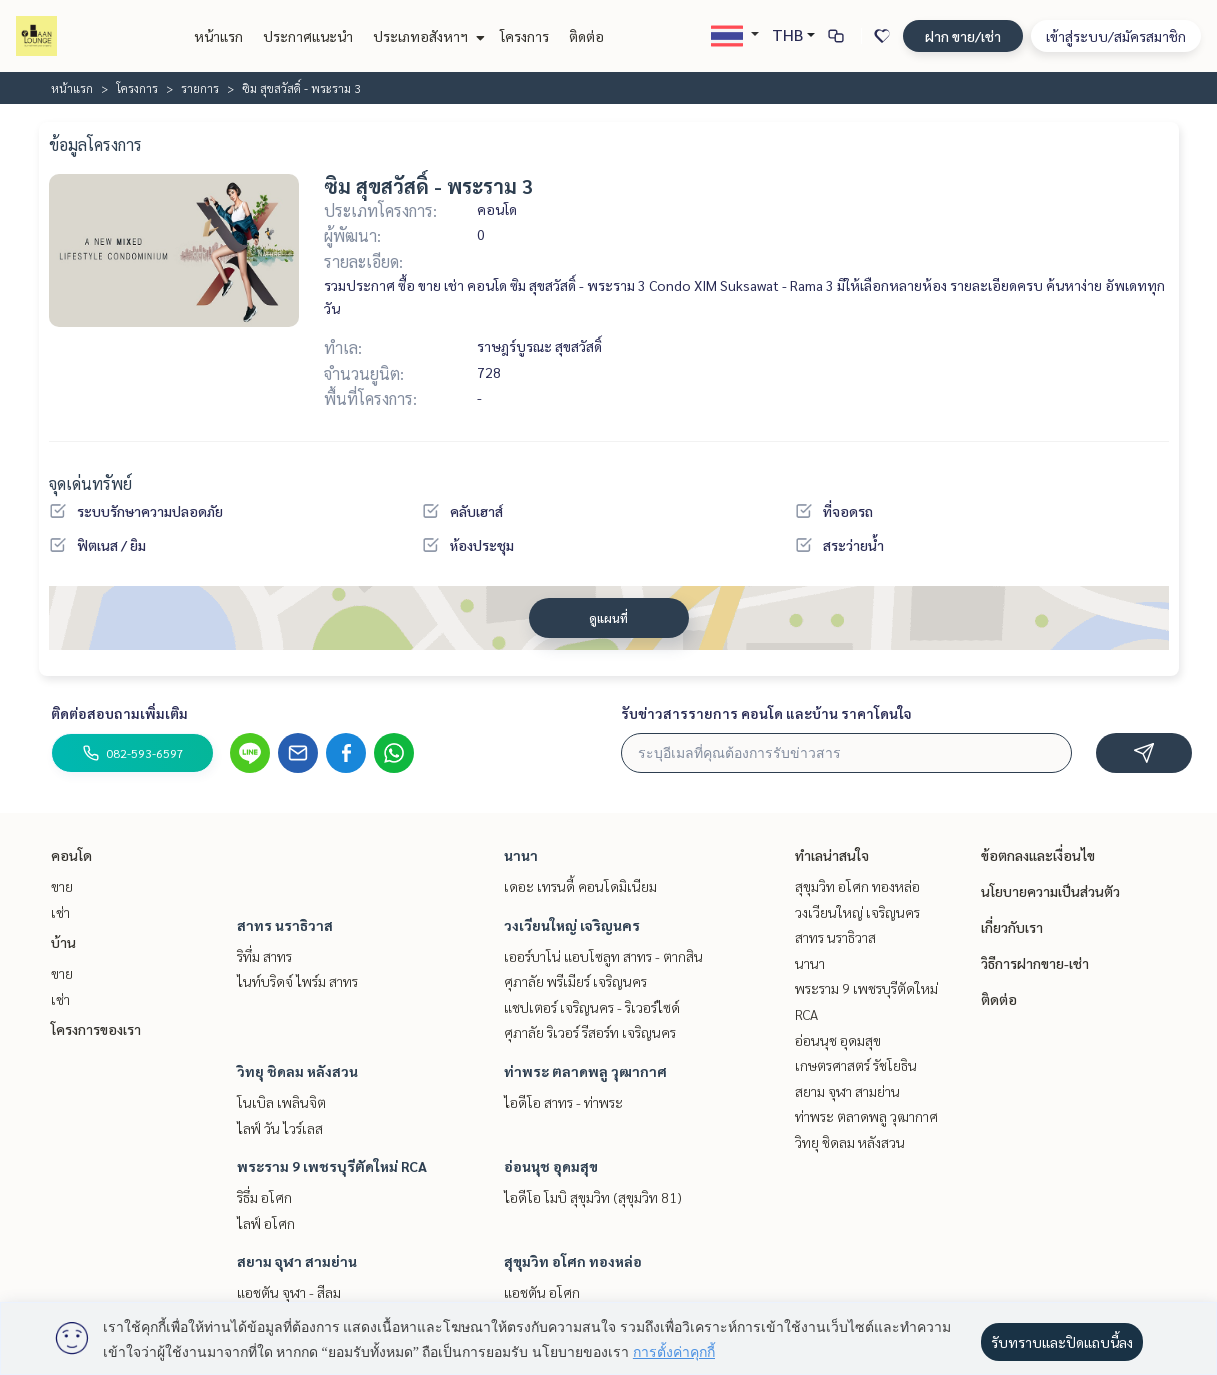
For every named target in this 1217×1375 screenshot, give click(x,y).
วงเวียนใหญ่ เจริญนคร (572, 925)
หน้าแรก (218, 36)
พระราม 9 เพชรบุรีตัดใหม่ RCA (332, 1166)
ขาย (62, 886)
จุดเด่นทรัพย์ (90, 483)
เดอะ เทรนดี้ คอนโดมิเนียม (580, 886)
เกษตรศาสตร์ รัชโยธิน (856, 1065)
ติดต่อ (586, 36)
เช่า (60, 912)
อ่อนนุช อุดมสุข (551, 1166)
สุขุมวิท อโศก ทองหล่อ (573, 1261)
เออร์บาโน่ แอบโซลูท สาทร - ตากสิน (603, 956)
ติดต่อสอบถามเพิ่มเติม (119, 713)
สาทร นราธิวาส (285, 925)
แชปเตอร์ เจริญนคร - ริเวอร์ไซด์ (592, 1007)
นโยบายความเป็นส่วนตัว (1050, 891)
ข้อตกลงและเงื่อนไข (1038, 855)
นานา (521, 855)
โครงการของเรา (96, 1029)
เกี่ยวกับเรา (1012, 927)
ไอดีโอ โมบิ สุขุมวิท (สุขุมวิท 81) (593, 1197)
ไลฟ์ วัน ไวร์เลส (280, 1128)
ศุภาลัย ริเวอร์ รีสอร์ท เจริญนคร (590, 1032)
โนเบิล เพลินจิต (281, 1102)
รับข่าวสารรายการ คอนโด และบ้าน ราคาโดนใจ (766, 713)
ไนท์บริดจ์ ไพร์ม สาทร (297, 981)
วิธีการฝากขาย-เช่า (1035, 963)
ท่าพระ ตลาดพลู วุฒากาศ (585, 1071)
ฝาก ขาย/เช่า (963, 36)
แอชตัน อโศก (542, 1292)
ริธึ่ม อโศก (264, 1197)
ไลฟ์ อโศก (266, 1223)
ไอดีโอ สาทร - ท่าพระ (563, 1102)
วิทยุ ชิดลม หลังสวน (297, 1071)
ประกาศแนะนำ (308, 36)
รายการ (200, 88)
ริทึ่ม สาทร (264, 956)
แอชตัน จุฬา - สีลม (289, 1292)
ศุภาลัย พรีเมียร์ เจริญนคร (575, 981)
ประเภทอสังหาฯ (426, 36)
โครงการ (524, 36)
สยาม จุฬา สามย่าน (297, 1261)
